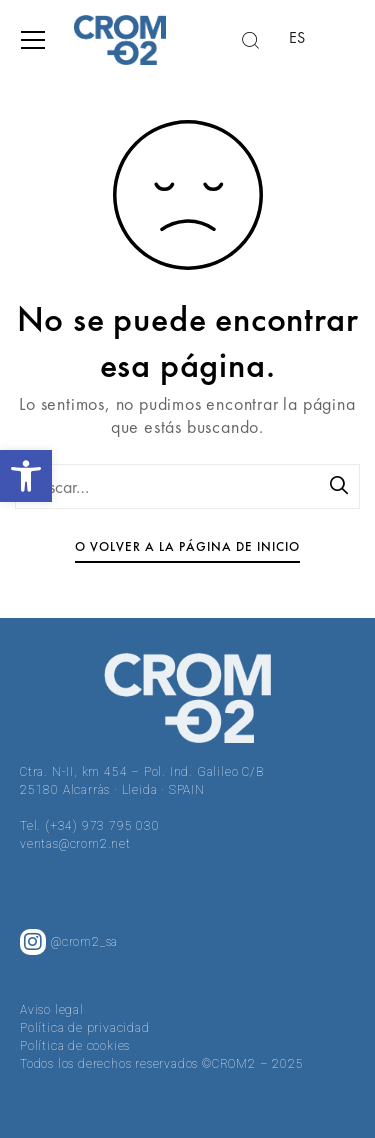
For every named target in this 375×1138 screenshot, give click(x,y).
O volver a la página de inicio (187, 546)
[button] (26, 476)
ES (298, 37)
